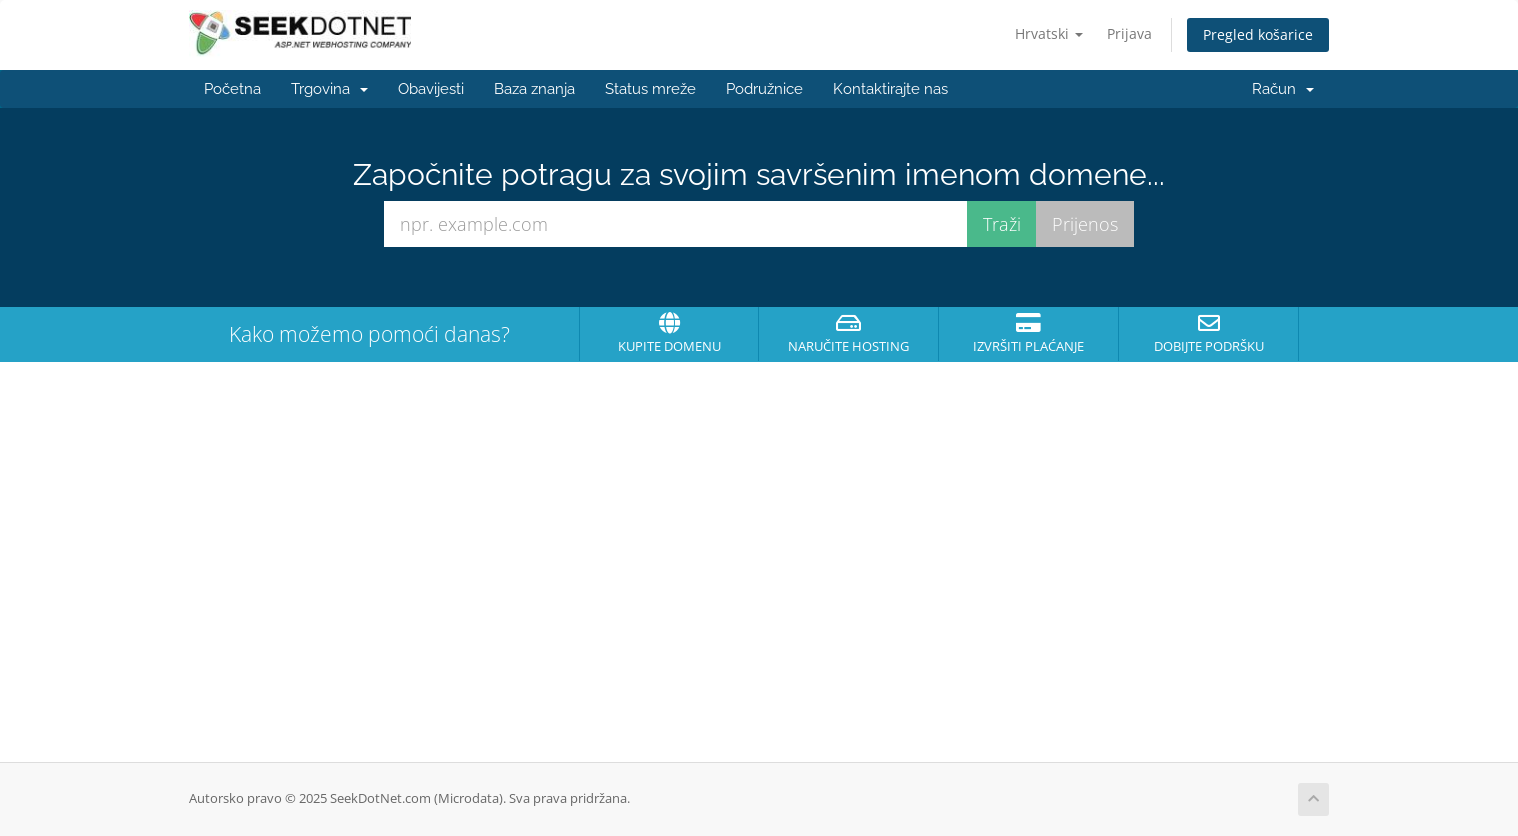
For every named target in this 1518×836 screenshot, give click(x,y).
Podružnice (764, 89)
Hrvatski (1049, 33)
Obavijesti (431, 89)
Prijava (1129, 33)
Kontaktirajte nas (890, 89)
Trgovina (329, 89)
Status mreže (650, 89)
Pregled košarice (1258, 34)
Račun (1283, 89)
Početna (232, 89)
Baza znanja (534, 89)
